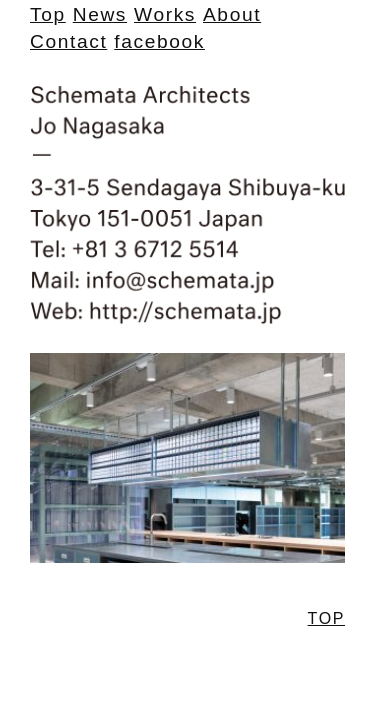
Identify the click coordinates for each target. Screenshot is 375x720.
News (100, 14)
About (232, 14)
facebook (159, 41)
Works (165, 14)
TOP (326, 618)
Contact (68, 41)
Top (48, 14)
